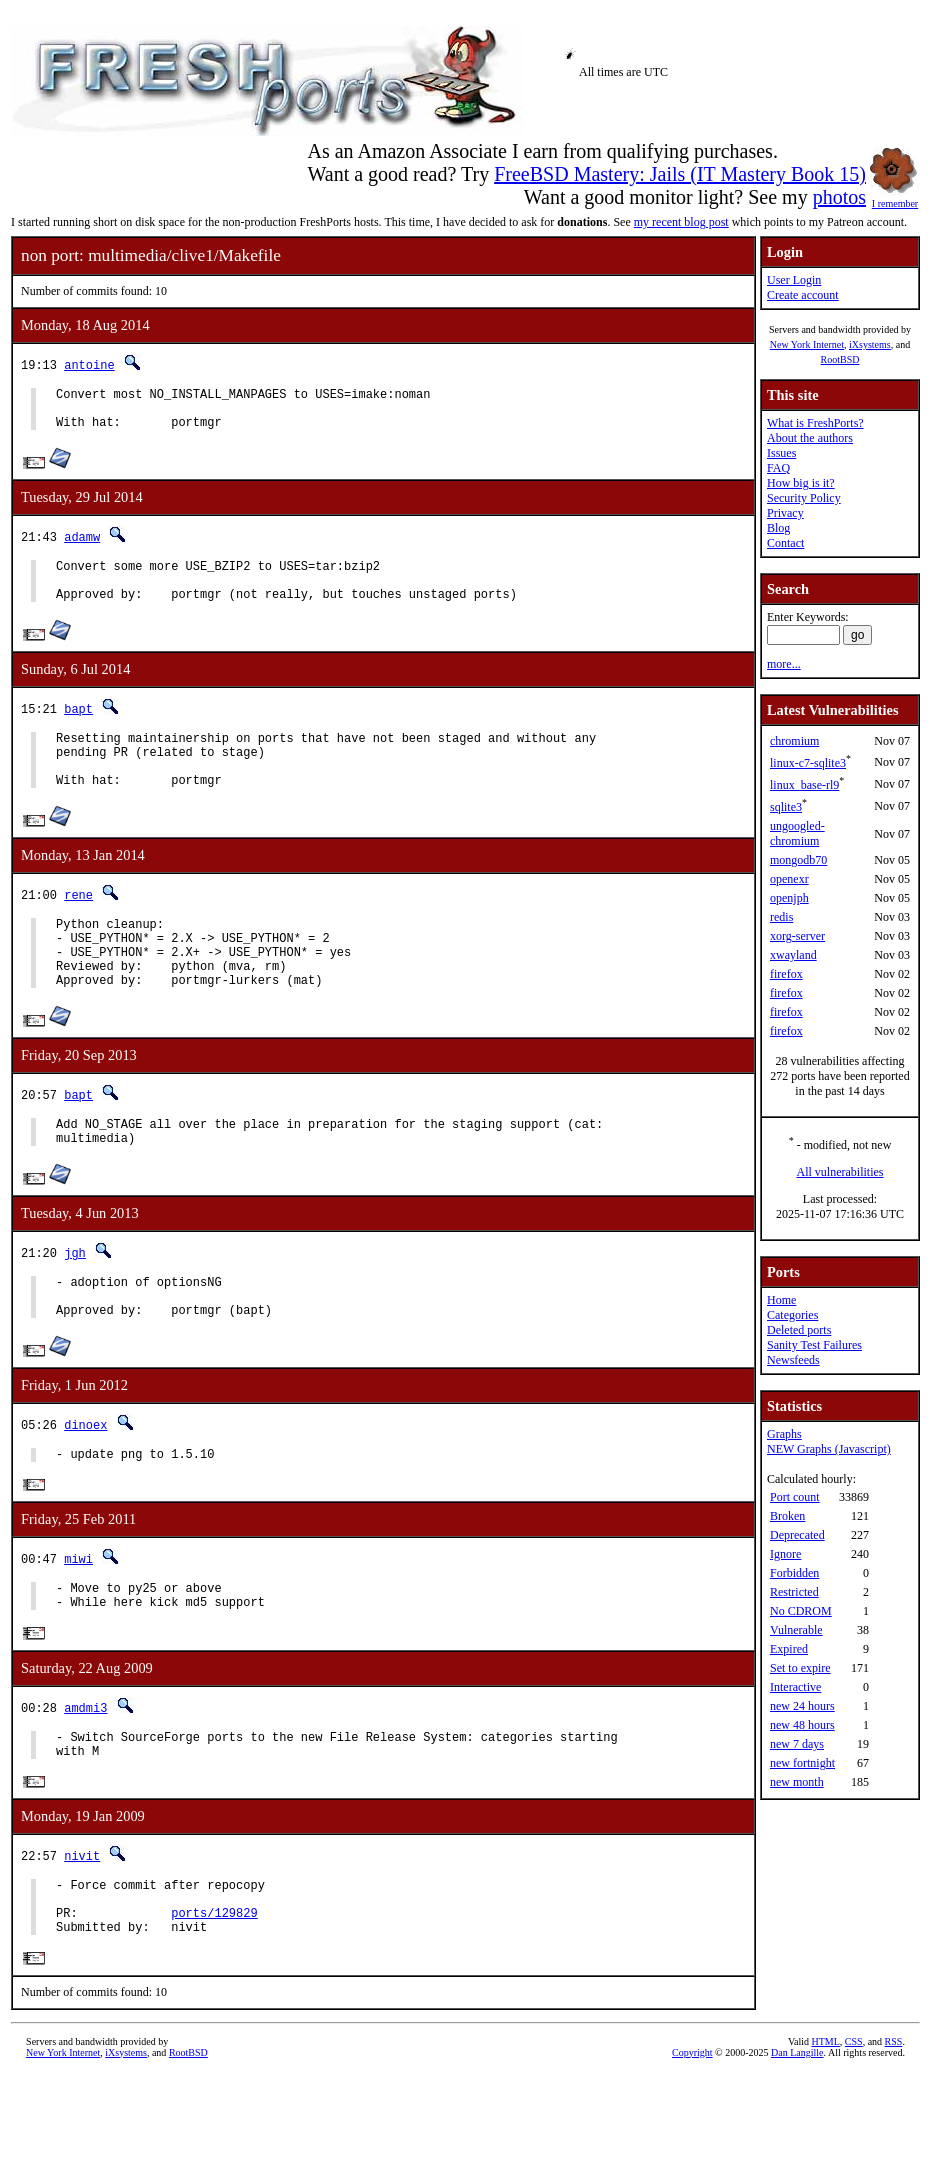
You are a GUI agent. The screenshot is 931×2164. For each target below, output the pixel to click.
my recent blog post (681, 222)
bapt (78, 726)
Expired (789, 1649)
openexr (789, 879)
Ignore (785, 1554)
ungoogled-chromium (797, 833)
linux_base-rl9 (804, 785)
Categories (792, 1315)
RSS (894, 2130)
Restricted (794, 1592)
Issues (781, 453)
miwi (78, 1622)
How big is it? (801, 483)
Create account (803, 295)
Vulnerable (796, 1630)
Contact (785, 543)
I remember (895, 198)
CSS (854, 2130)
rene (78, 924)
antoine (89, 364)
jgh (75, 1303)
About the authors (810, 438)
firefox (786, 974)
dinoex (85, 1484)
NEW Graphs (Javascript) (829, 1449)
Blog (778, 528)
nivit (82, 1932)
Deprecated (797, 1535)
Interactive (795, 1687)
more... (784, 664)
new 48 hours (802, 1725)
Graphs (784, 1434)
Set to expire (800, 1668)
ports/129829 (214, 1998)
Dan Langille (797, 2141)
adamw (82, 545)
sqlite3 (786, 807)
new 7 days (797, 1744)
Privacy (785, 513)
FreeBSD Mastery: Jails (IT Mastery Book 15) (680, 174)
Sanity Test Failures (814, 1345)
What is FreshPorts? (815, 423)
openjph (789, 898)
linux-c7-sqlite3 (808, 763)
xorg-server (797, 936)
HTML (826, 2130)
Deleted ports (799, 1330)
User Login (794, 280)
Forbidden (794, 1573)
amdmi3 (85, 1777)
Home (781, 1300)
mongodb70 (798, 860)
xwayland (793, 955)
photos (839, 197)
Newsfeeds (793, 1360)
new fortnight (802, 1763)
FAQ (778, 468)
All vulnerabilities (840, 1172)
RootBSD (840, 359)
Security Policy (804, 498)
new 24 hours (802, 1706)
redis (781, 917)
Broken (787, 1516)
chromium (794, 741)
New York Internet (807, 344)
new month (797, 1782)
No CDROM (801, 1611)
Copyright (692, 2141)
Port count (795, 1497)
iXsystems (870, 344)
